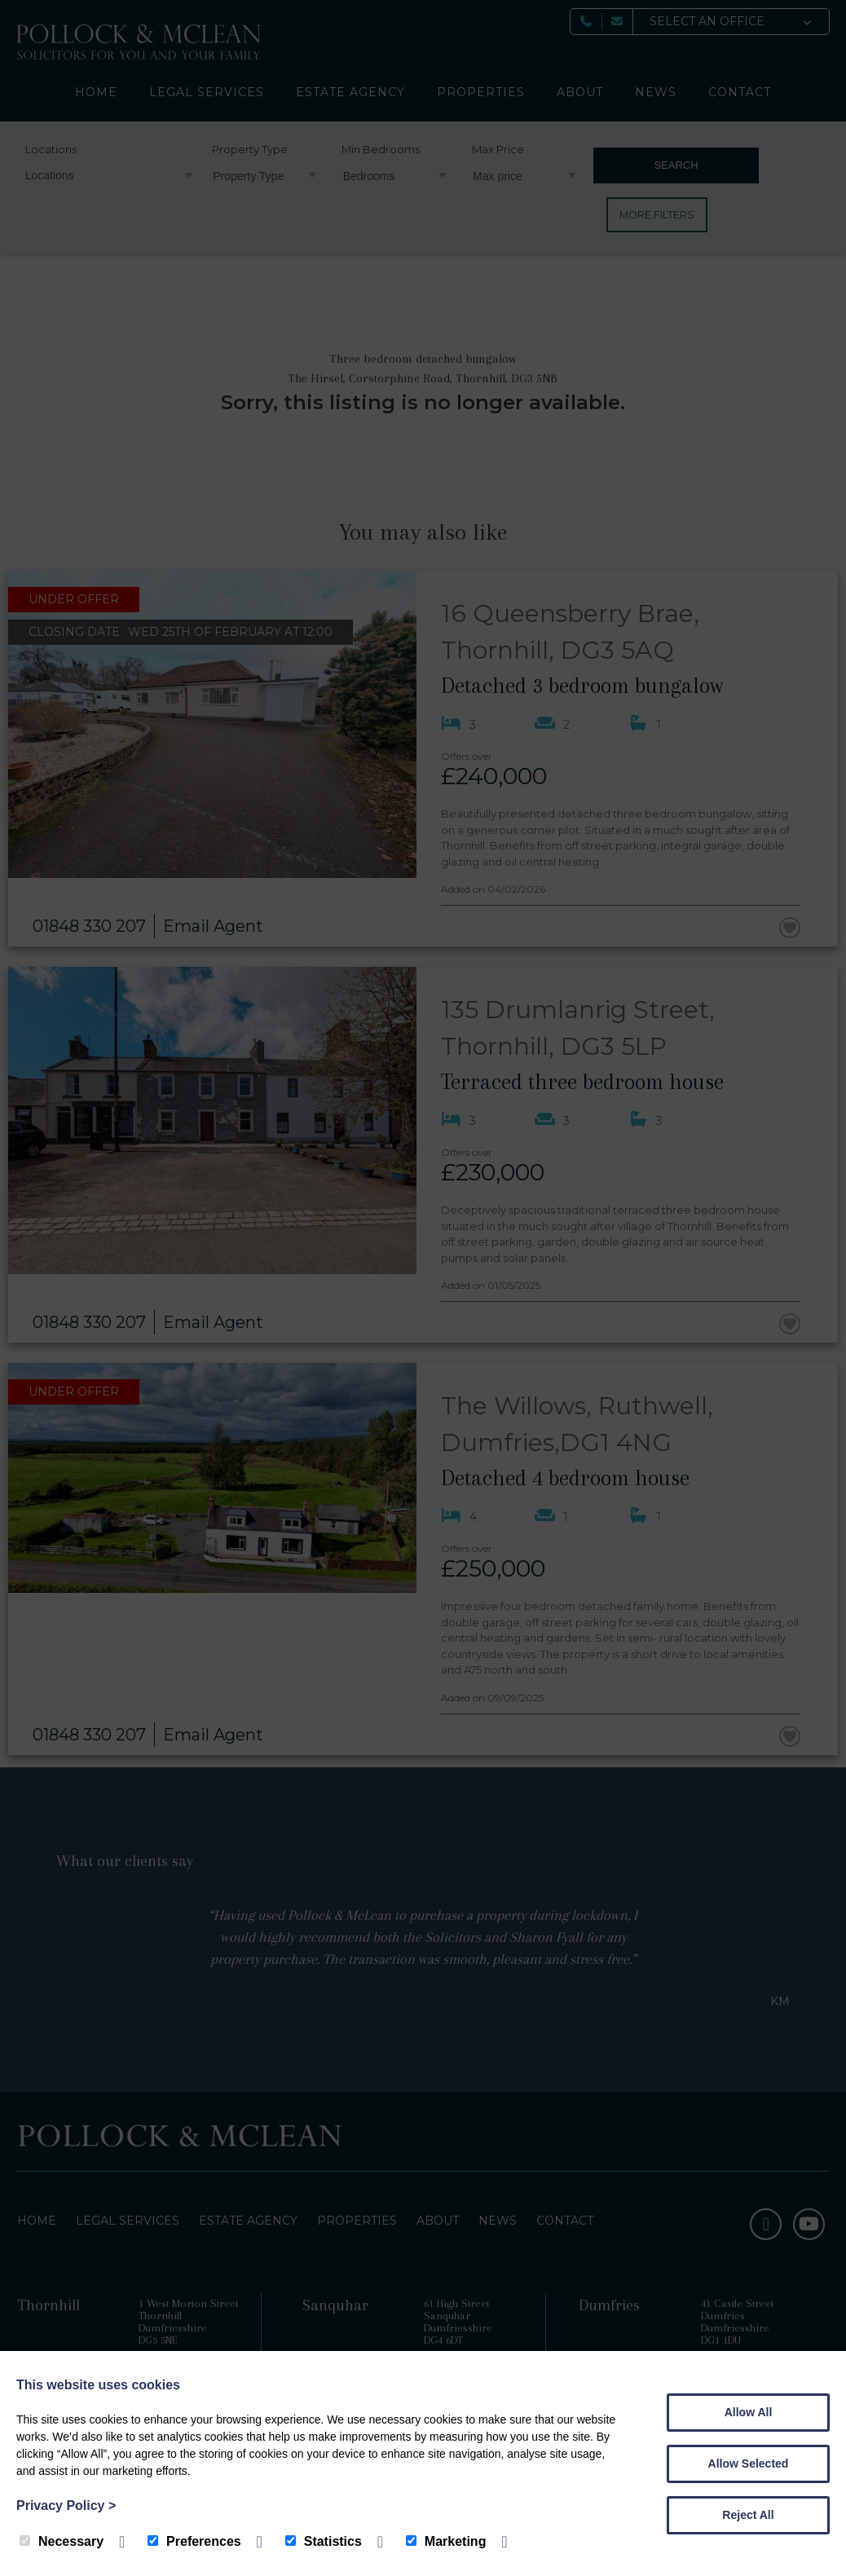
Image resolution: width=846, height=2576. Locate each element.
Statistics (323, 2541)
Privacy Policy (66, 2505)
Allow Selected (748, 2463)
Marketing (446, 2541)
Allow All (749, 2412)
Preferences (194, 2541)
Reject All (747, 2514)
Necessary (62, 2541)
